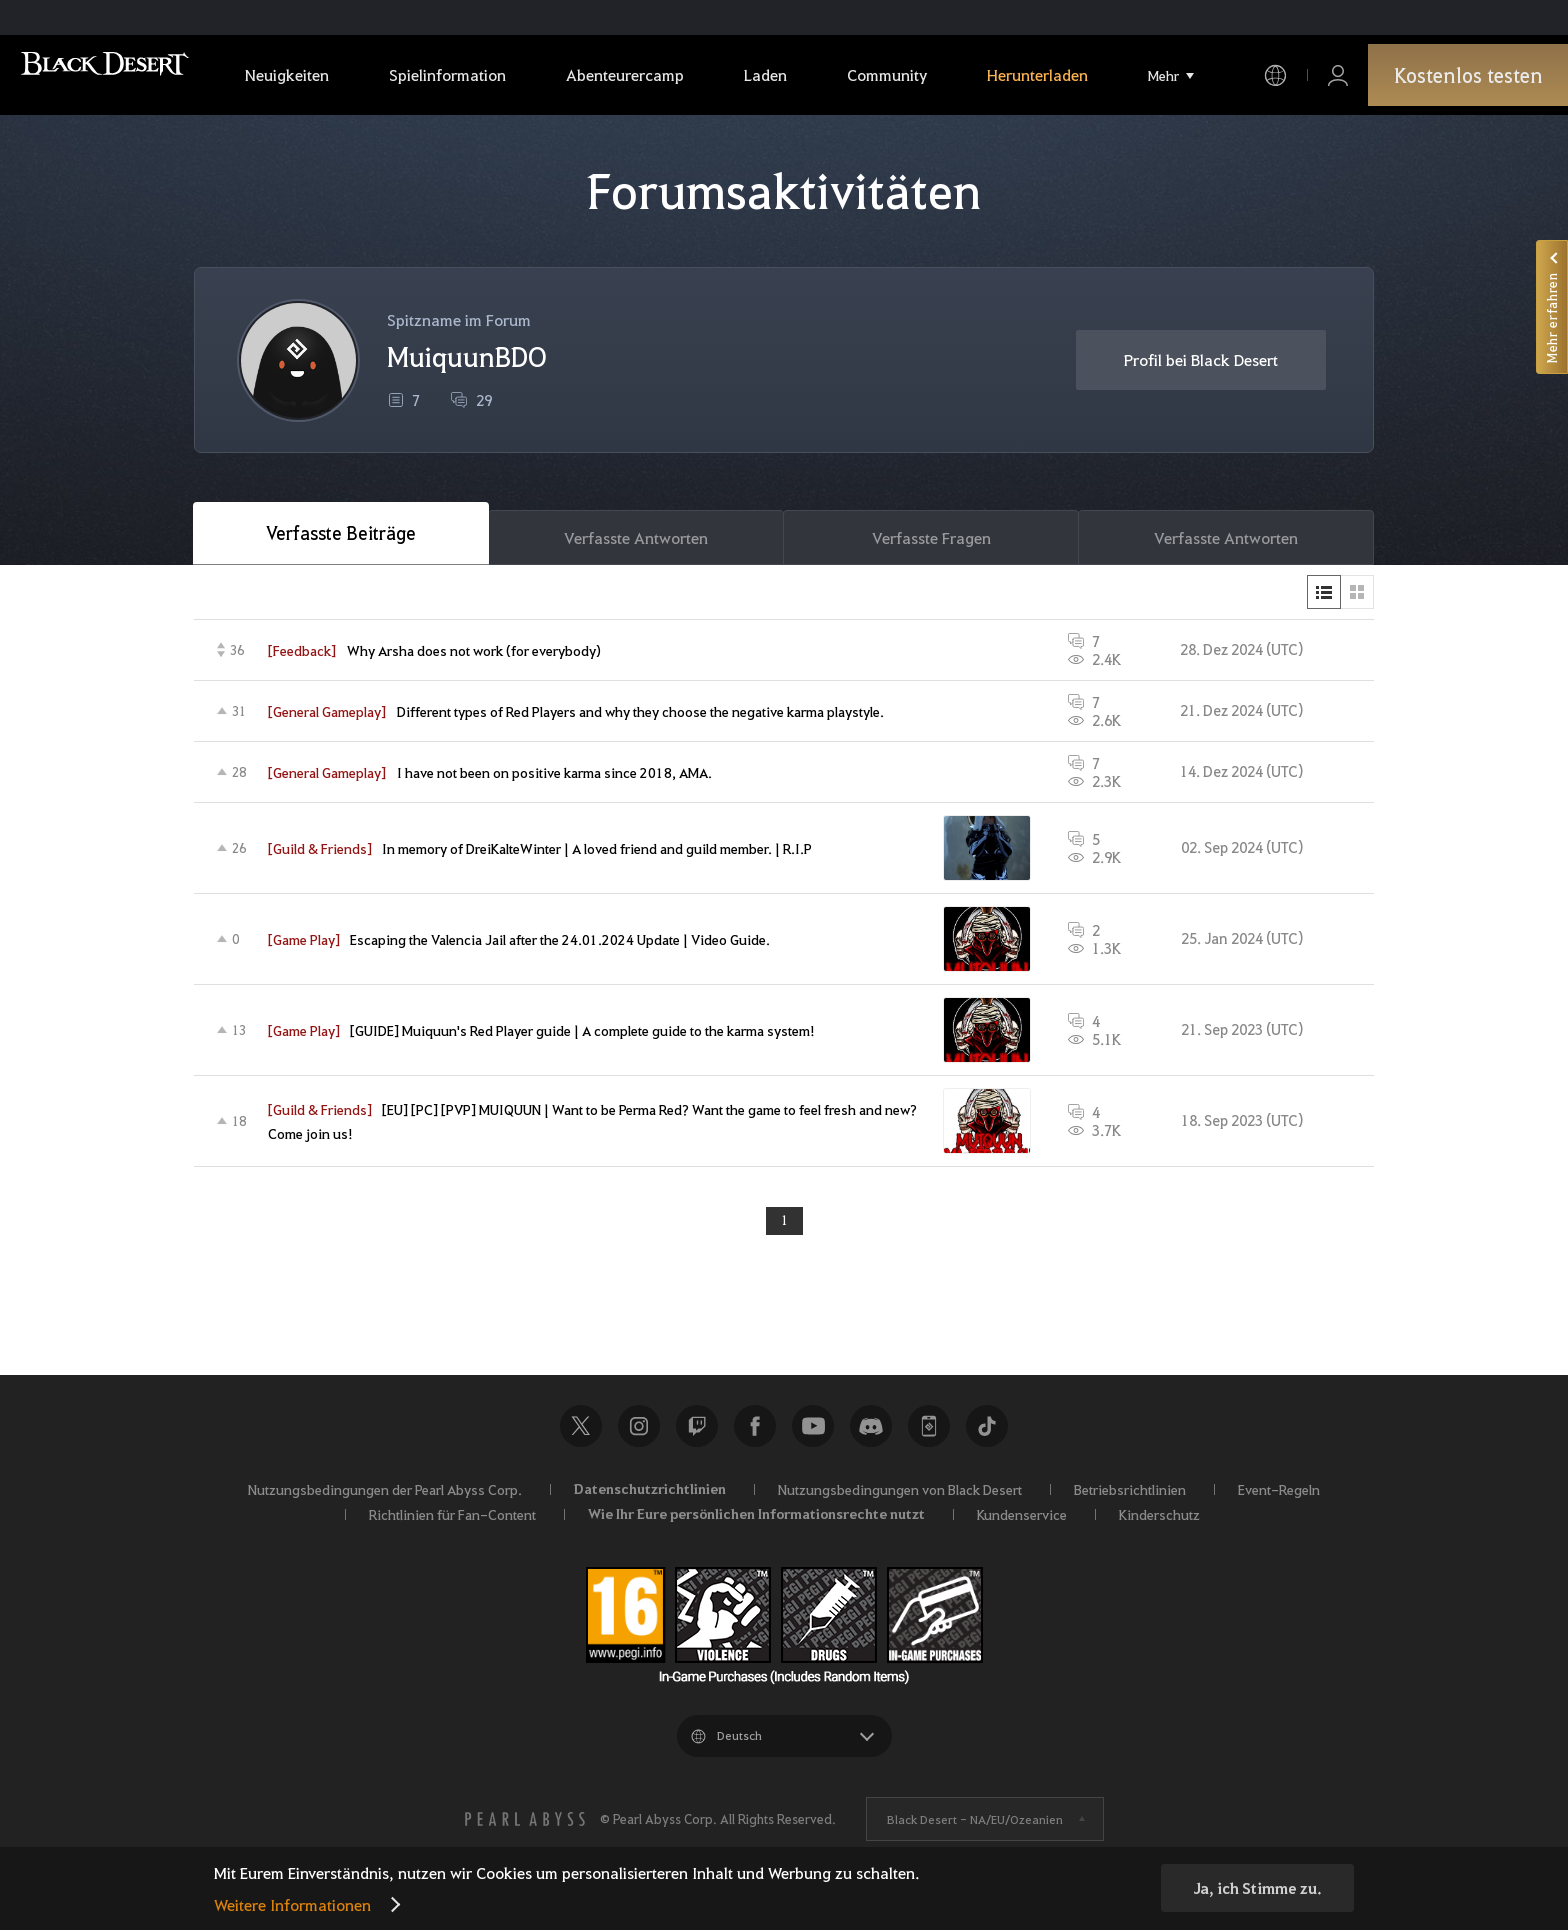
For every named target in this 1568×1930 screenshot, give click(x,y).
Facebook (755, 1435)
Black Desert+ (929, 1435)
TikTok (987, 1435)
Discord (871, 1435)
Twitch (697, 1435)
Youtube (813, 1435)
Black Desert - (975, 1828)
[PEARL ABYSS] (525, 1828)
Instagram (639, 1435)
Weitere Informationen (292, 1904)
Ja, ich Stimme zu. (1257, 1888)
